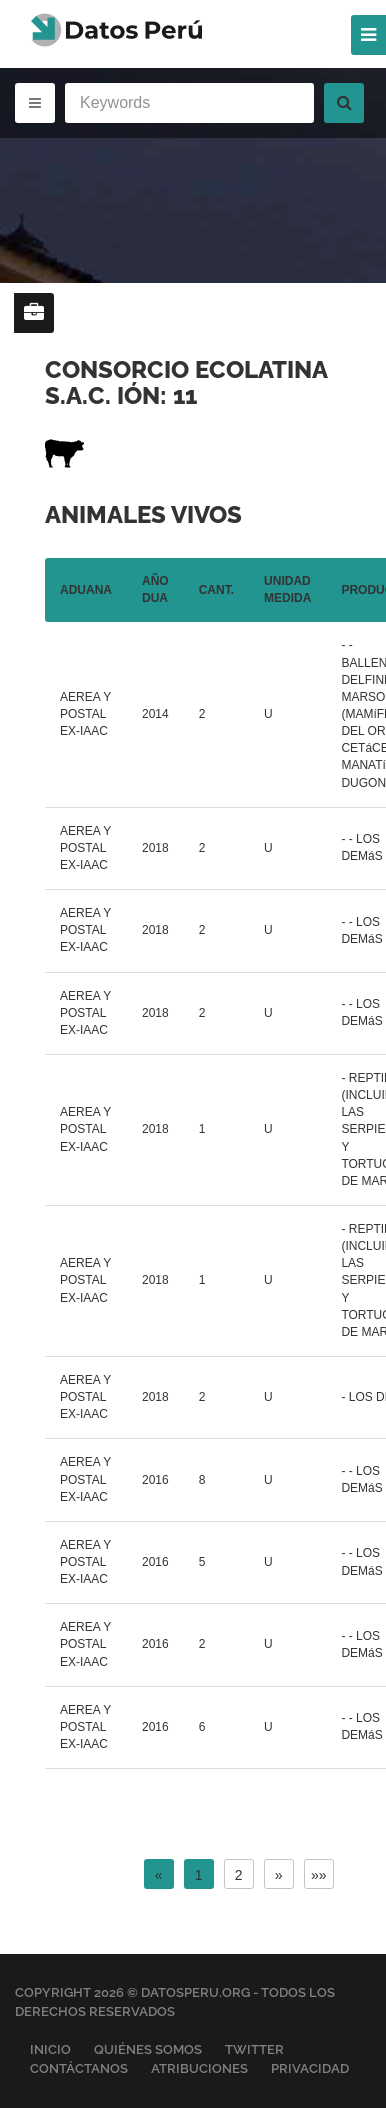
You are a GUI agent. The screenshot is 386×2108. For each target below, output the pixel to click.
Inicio (50, 2049)
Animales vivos (143, 514)
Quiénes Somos (148, 2049)
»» (319, 1875)
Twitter (254, 2049)
